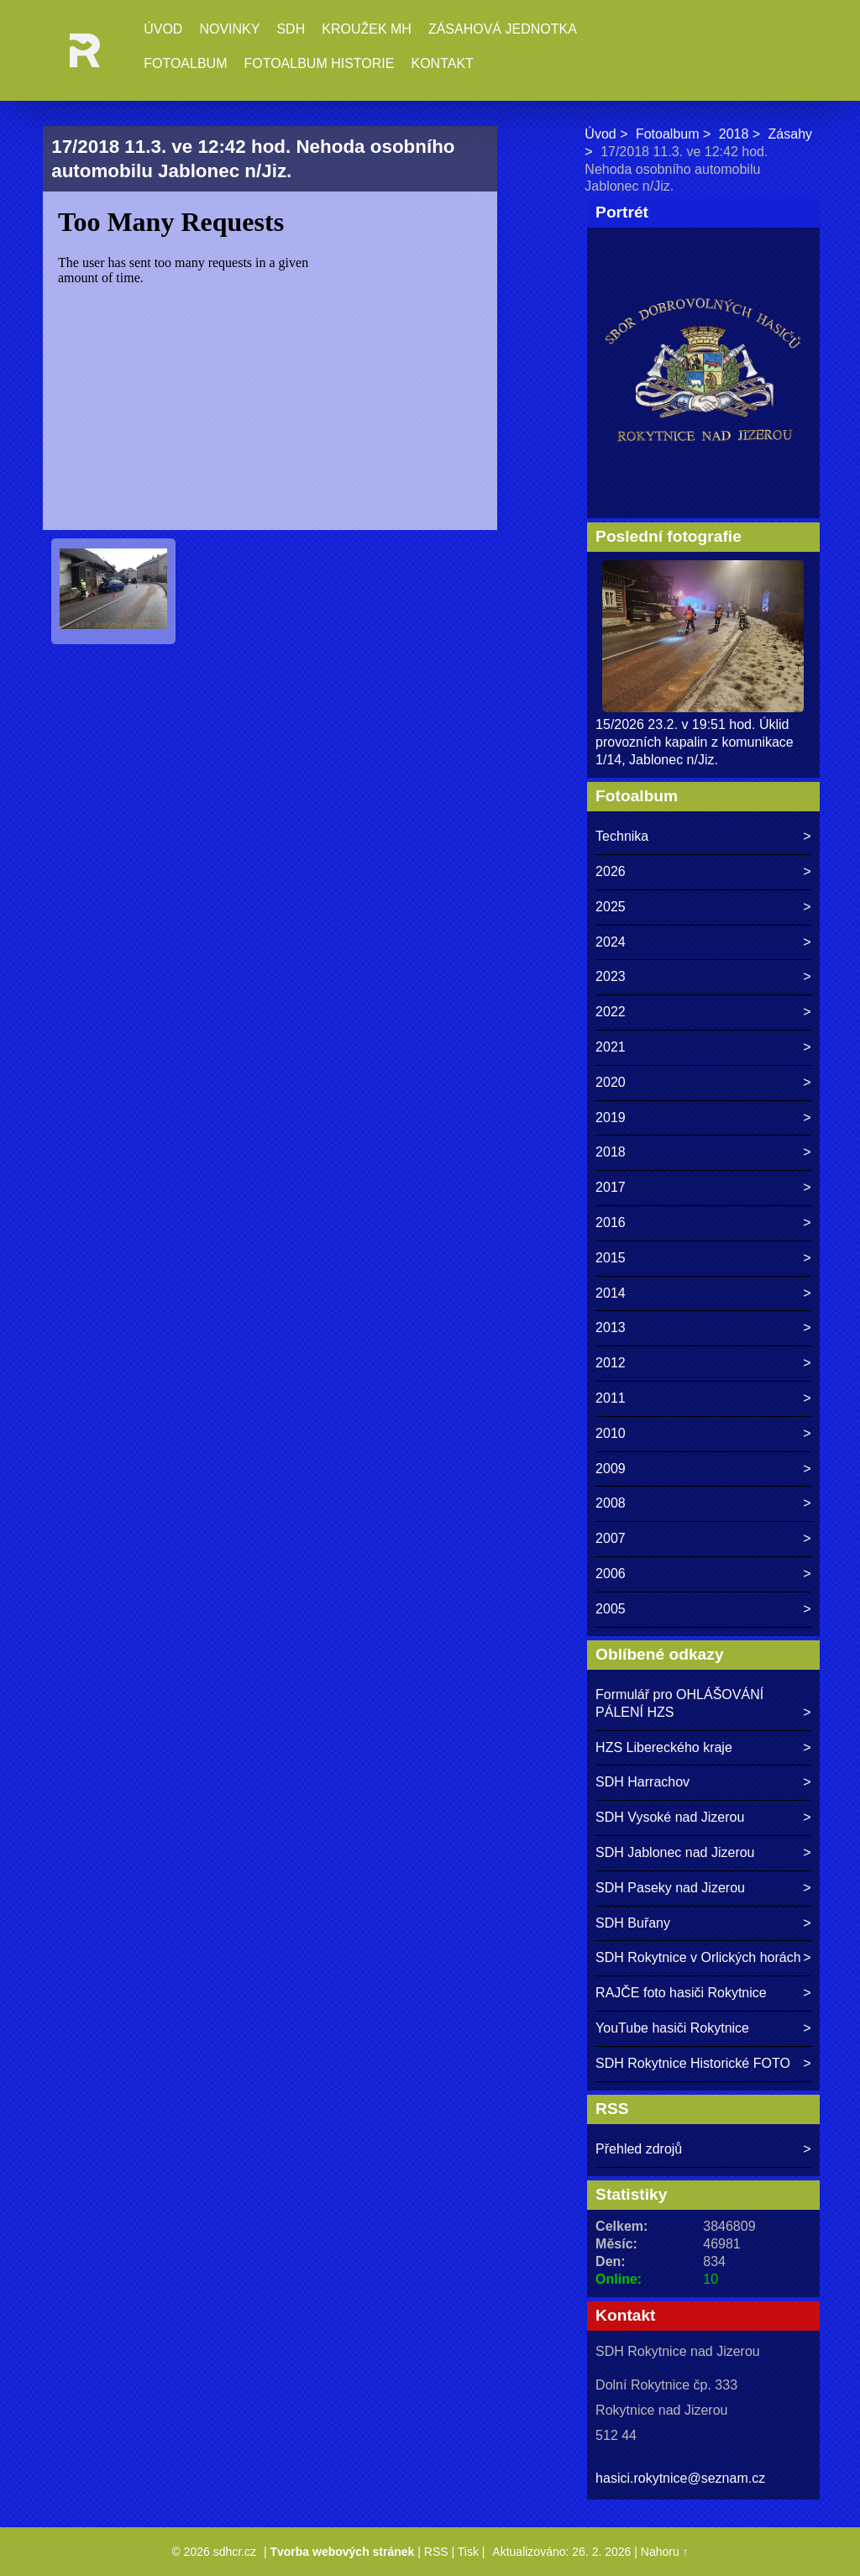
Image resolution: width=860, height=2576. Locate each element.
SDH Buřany (632, 1923)
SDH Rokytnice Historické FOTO (692, 2063)
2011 (610, 1398)
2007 (610, 1538)
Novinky (229, 29)
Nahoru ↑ (665, 2551)
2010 (610, 1433)
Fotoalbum (185, 63)
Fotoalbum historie (319, 63)
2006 (610, 1573)
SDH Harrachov (642, 1782)
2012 (610, 1363)
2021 (610, 1047)
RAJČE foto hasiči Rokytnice (681, 1993)
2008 (610, 1503)
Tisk (468, 2551)
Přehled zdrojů (638, 2149)
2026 (610, 871)
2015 (610, 1258)
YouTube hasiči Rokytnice (672, 2028)
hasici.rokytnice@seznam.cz (680, 2478)
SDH (290, 29)
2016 (610, 1222)
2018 (734, 134)
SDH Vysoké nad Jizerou (669, 1817)
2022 (610, 1012)
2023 (610, 976)
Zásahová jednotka (502, 29)
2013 (610, 1327)
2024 (610, 942)
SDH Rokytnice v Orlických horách (698, 1957)
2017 (610, 1187)
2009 (610, 1468)
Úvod (163, 29)
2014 (610, 1293)
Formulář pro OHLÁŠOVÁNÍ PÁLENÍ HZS (679, 1703)
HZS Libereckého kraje (663, 1747)
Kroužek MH (367, 29)
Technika (621, 836)
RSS (436, 2551)
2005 (610, 1609)
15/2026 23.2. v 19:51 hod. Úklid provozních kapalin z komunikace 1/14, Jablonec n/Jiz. (694, 742)
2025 (610, 907)
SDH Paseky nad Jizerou (670, 1888)
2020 (610, 1082)
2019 (610, 1117)
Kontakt (442, 63)
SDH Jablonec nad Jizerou (674, 1852)
